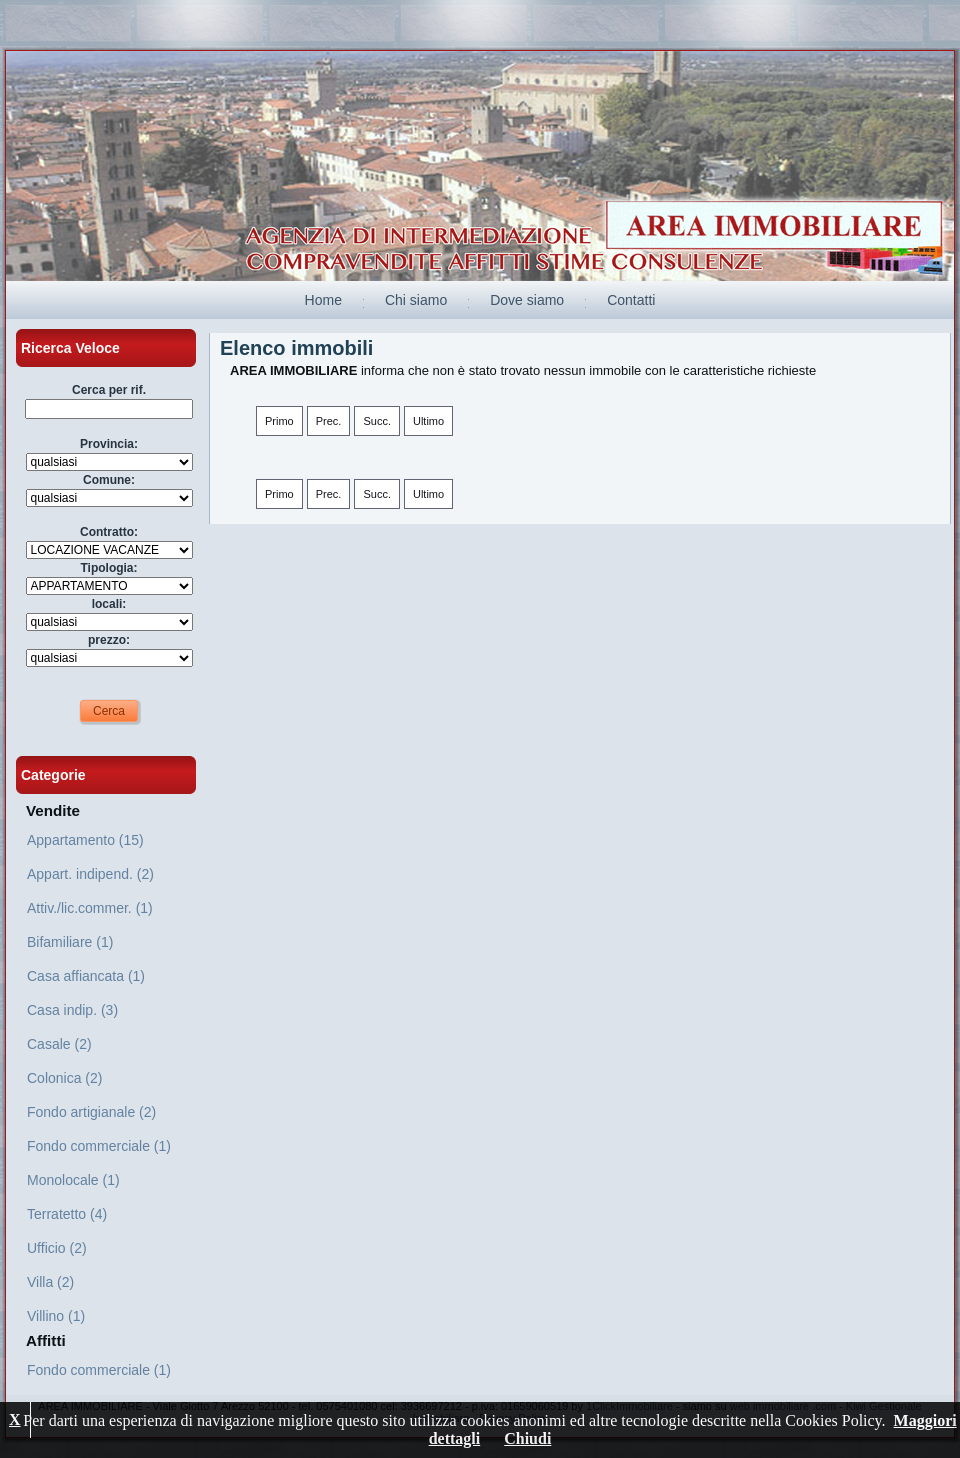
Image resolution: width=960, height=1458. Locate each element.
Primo (279, 421)
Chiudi (527, 1438)
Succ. (377, 421)
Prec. (329, 421)
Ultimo (428, 421)
